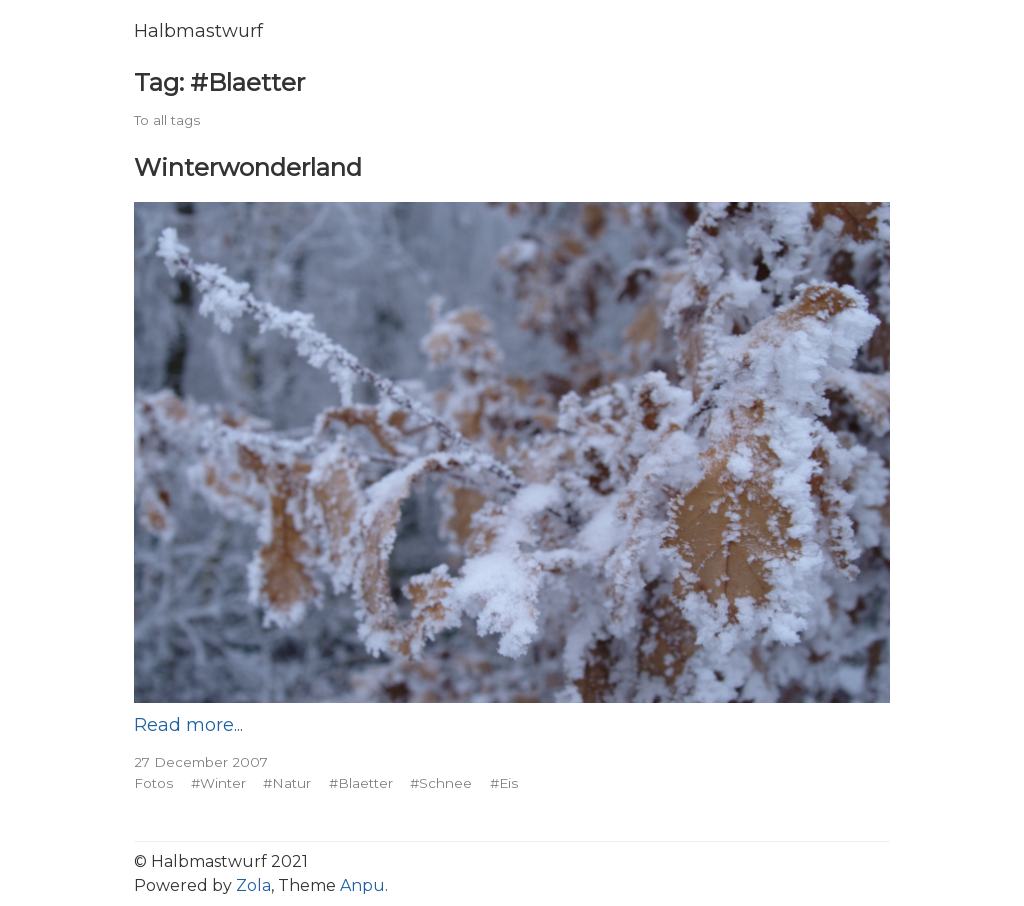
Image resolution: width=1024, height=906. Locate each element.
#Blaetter (361, 783)
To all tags (167, 120)
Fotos (153, 783)
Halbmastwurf (198, 31)
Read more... (188, 725)
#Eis (504, 783)
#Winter (218, 783)
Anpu (362, 885)
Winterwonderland (248, 167)
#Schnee (441, 783)
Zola (253, 885)
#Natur (287, 783)
